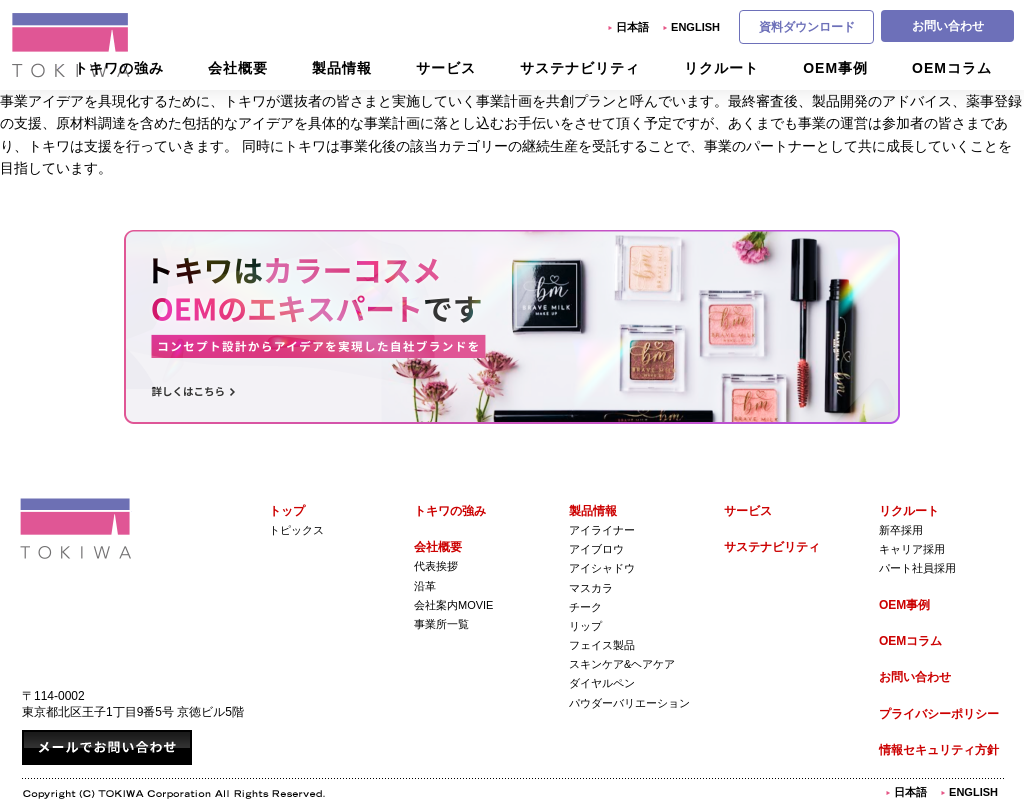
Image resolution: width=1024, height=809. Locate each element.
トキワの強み (450, 511)
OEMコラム (910, 641)
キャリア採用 (912, 549)
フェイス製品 (602, 645)
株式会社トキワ (72, 45)
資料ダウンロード (807, 27)
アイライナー (602, 530)
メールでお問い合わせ (107, 747)
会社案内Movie (453, 605)
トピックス (296, 530)
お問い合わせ (948, 26)
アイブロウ (596, 549)
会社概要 (438, 547)
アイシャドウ (602, 568)
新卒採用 (901, 530)
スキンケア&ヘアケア (622, 664)
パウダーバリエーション (629, 703)
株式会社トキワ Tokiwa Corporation (76, 528)
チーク (585, 607)
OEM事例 (904, 605)
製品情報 (593, 511)
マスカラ (591, 588)
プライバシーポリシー (939, 714)
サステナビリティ (772, 547)
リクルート (909, 511)
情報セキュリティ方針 (939, 750)
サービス (748, 511)
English (695, 27)
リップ (585, 626)
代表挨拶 (436, 566)
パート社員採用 (917, 568)
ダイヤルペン (602, 683)
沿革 (425, 586)
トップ (287, 511)
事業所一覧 (441, 624)
